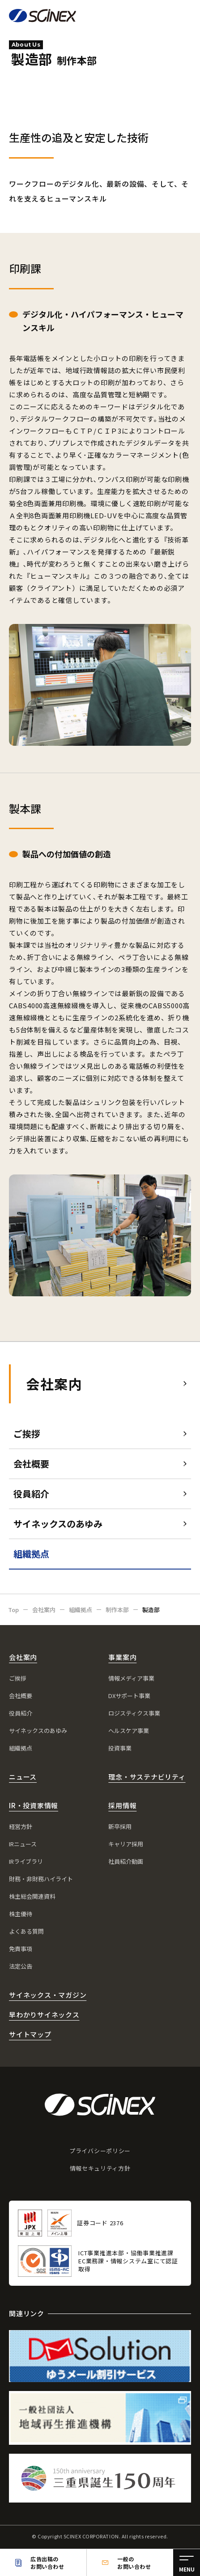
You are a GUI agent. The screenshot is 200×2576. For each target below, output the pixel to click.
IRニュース (23, 1844)
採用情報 (122, 1805)
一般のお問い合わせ (134, 2562)
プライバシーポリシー (100, 2150)
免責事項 (20, 1948)
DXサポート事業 (129, 1695)
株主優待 (20, 1913)
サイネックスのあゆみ (57, 1523)
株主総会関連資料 (32, 1896)
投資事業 (120, 1748)
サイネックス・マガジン (47, 1995)
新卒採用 (120, 1826)
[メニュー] (186, 2562)
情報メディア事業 (131, 1678)
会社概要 (31, 1463)
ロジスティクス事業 (134, 1713)
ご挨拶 (26, 1433)
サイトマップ (30, 2034)
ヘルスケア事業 (128, 1730)
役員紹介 (31, 1493)
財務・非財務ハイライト (41, 1879)
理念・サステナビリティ (146, 1776)
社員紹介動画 (125, 1861)
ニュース (23, 1776)
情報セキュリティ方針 (100, 2168)
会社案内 (54, 1383)
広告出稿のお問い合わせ (47, 2562)
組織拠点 (20, 1748)
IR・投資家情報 (33, 1805)
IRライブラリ (26, 1861)
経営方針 (20, 1826)
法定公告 (20, 1966)
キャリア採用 (125, 1844)
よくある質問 (26, 1931)
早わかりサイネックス (44, 2014)
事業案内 (122, 1657)
